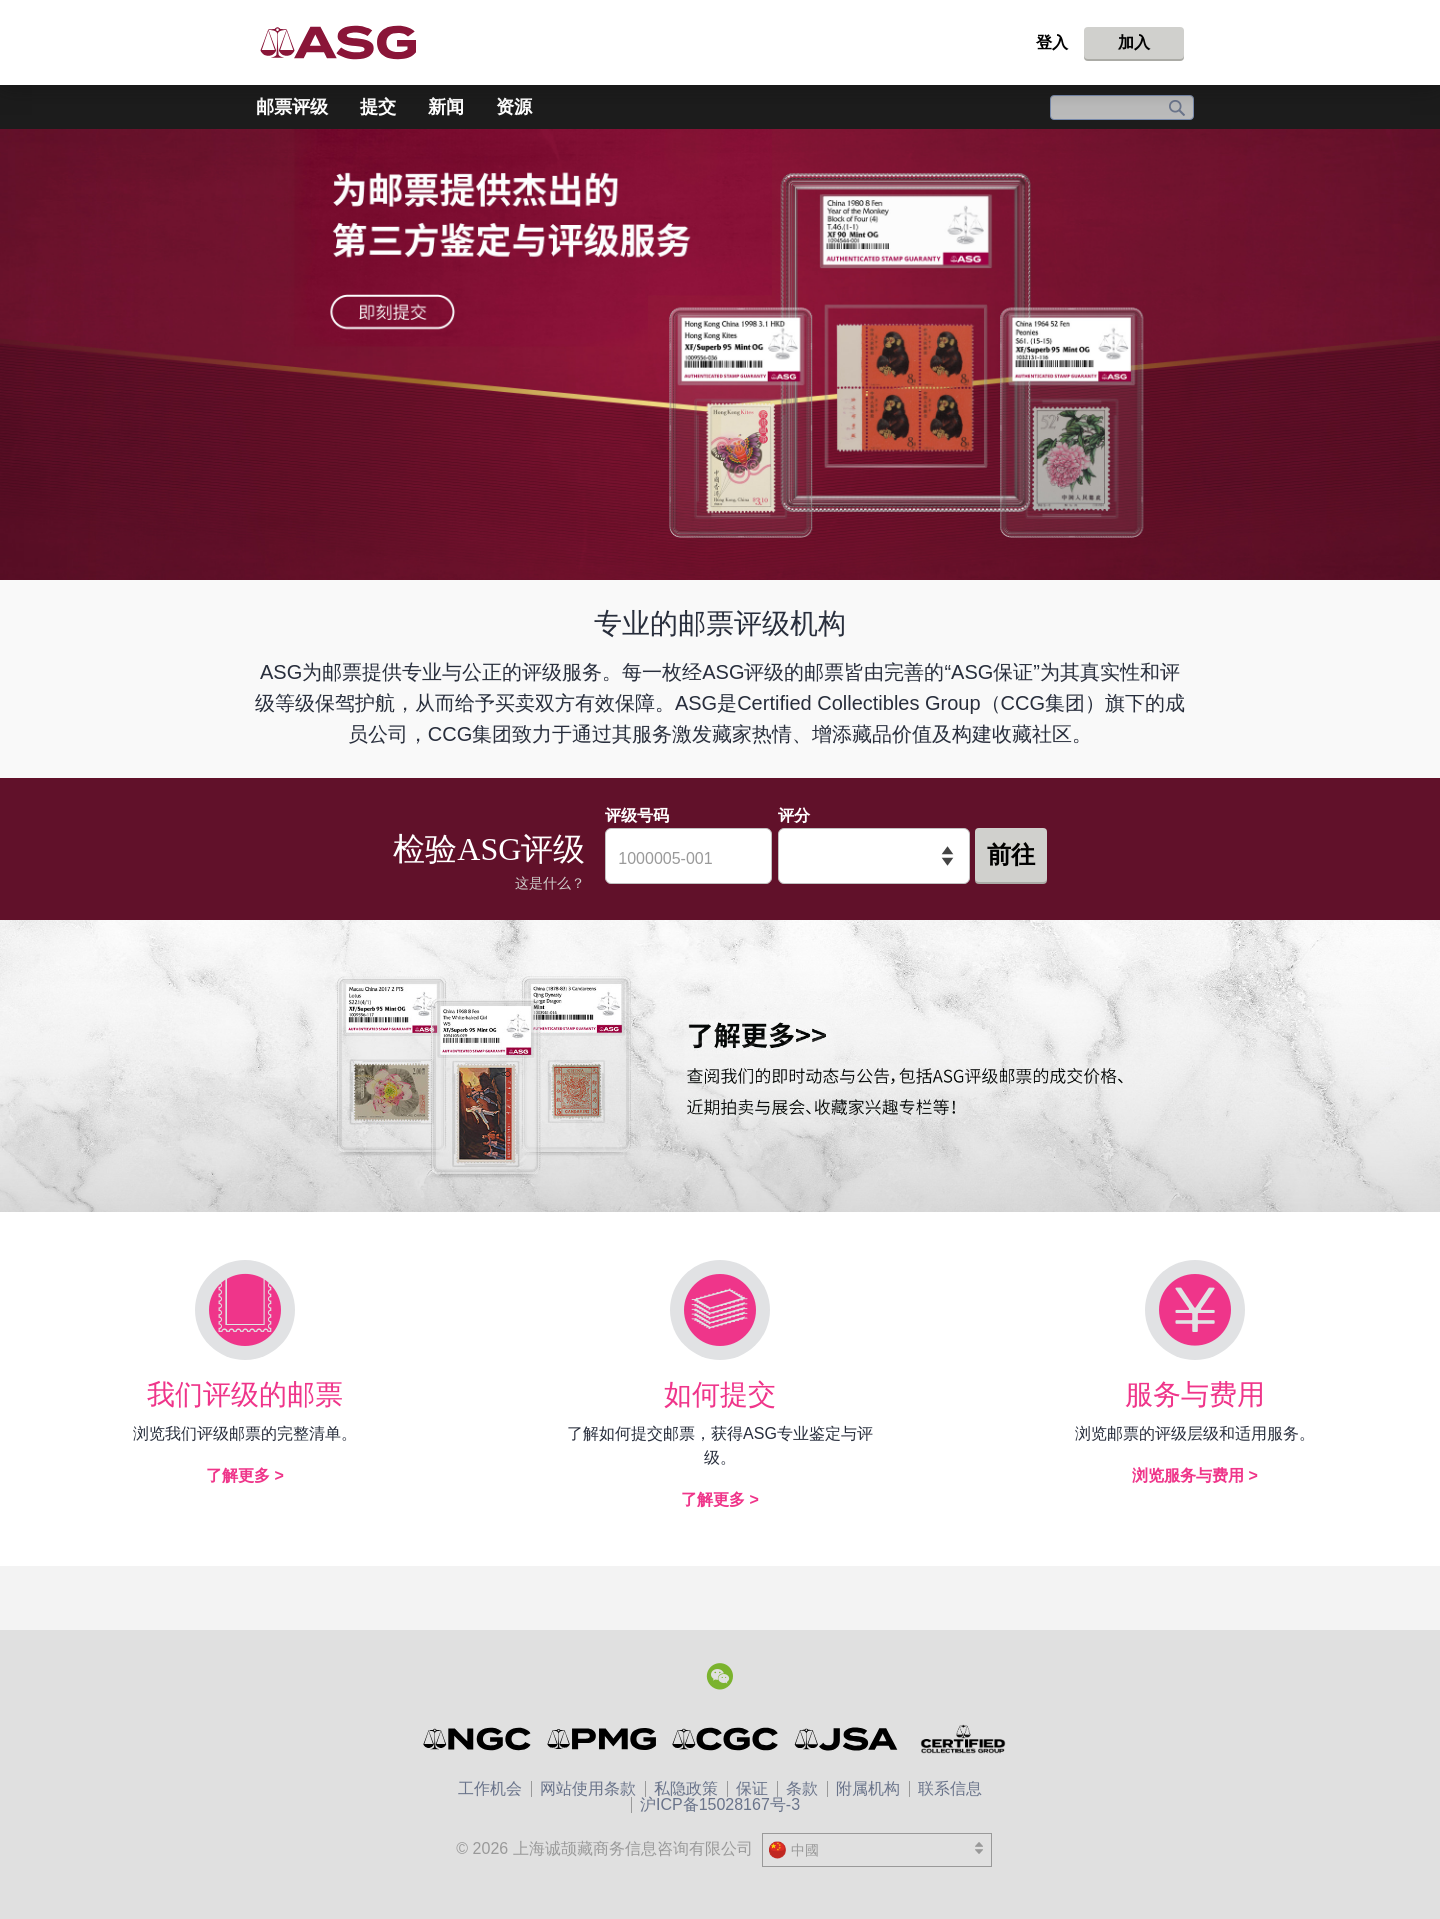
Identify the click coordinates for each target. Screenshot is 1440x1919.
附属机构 (868, 1788)
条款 (802, 1788)
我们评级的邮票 (245, 1394)
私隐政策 (686, 1788)
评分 (794, 815)
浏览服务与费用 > (1195, 1475)
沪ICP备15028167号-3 (720, 1804)
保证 (752, 1788)
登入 (1052, 42)
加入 (1134, 42)
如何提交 (720, 1394)
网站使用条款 (588, 1788)
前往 (1011, 854)
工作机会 (490, 1788)
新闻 (446, 107)
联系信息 (950, 1788)
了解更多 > (245, 1475)
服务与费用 (1195, 1394)
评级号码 (637, 815)
